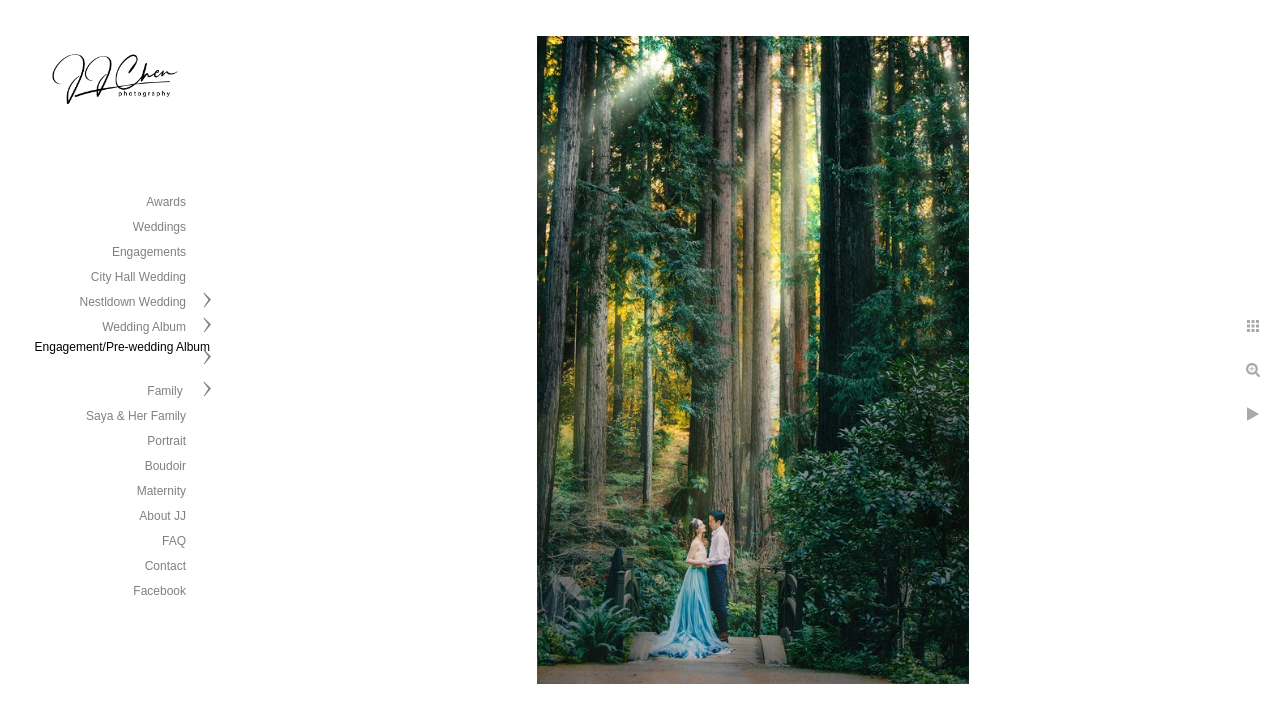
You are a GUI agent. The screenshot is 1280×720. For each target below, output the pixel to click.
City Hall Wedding (138, 277)
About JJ (162, 516)
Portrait (166, 441)
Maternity (161, 491)
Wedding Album (144, 327)
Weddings (159, 227)
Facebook (159, 591)
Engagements (149, 252)
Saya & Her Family (136, 416)
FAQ (174, 541)
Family (166, 391)
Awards (166, 202)
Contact (165, 566)
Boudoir (165, 466)
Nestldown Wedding (132, 302)
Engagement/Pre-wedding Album (122, 347)
